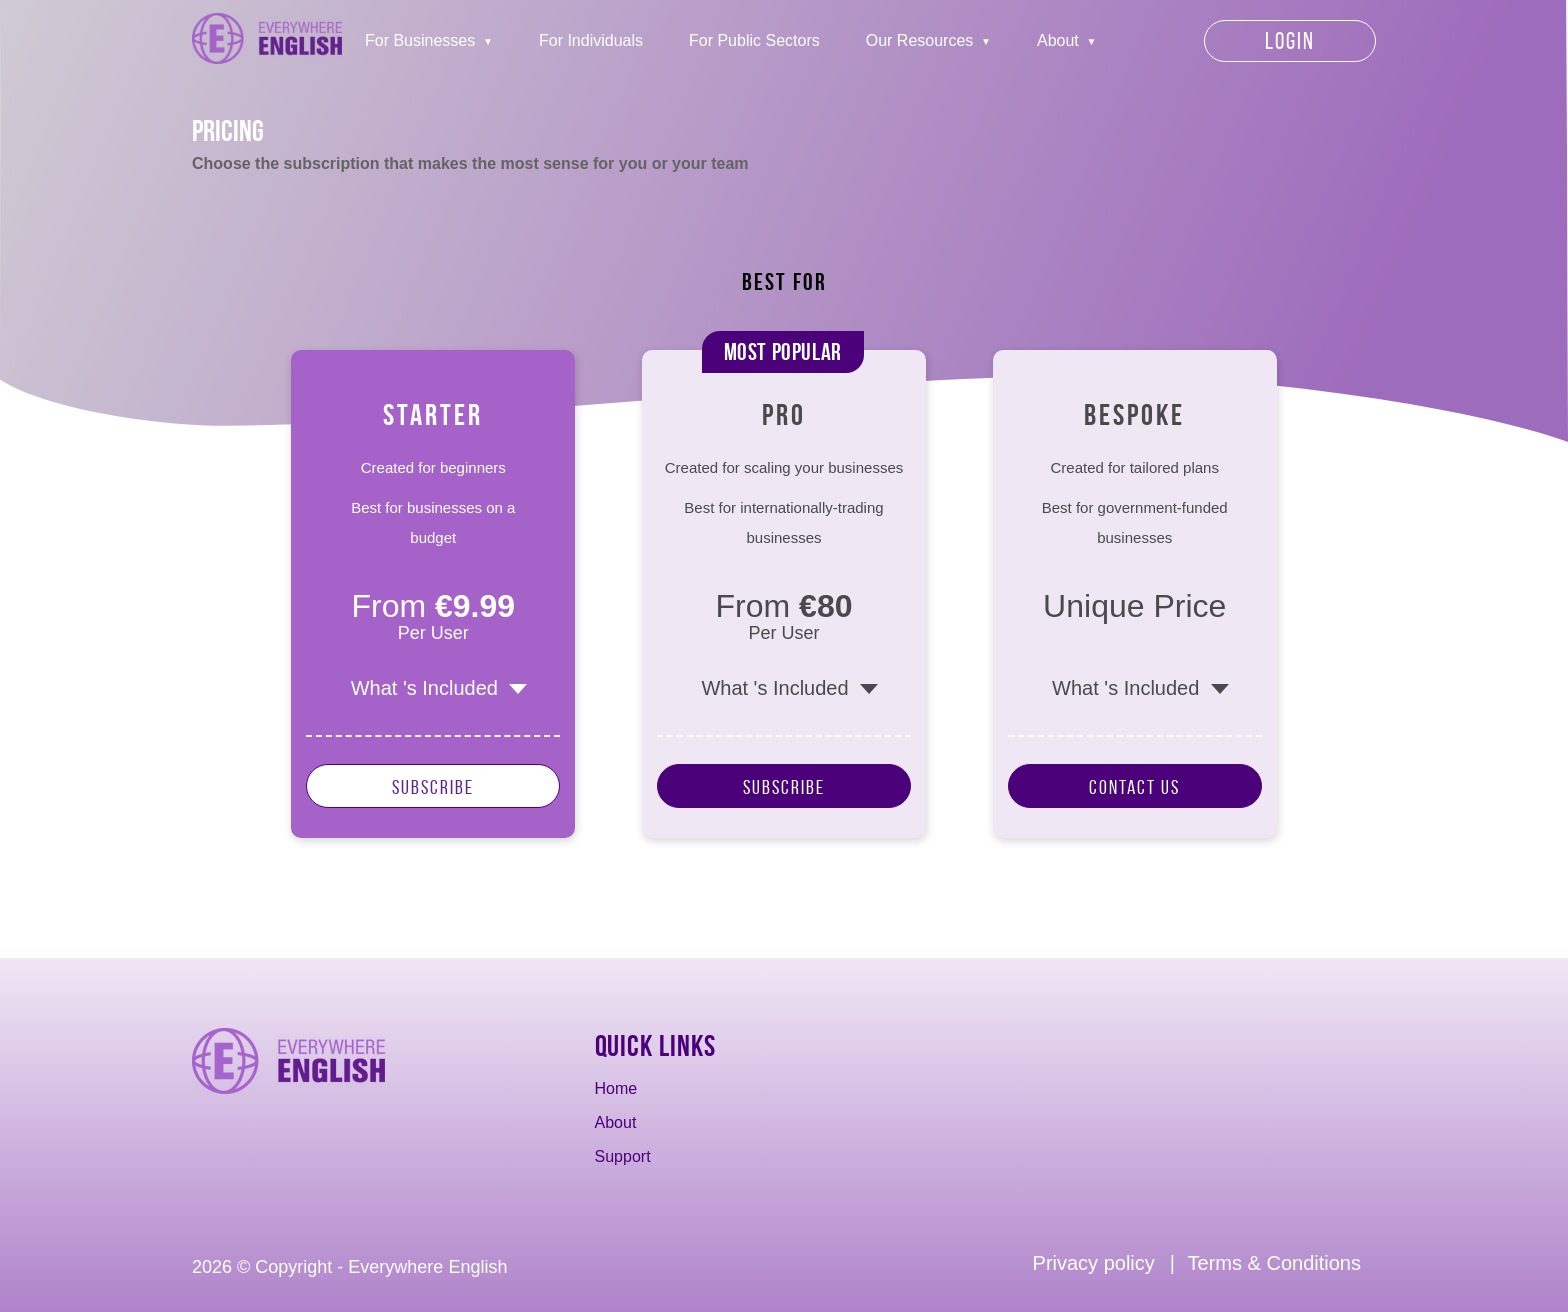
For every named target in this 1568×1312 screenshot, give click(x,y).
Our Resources (920, 40)
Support (623, 1156)
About (1058, 40)
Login (1290, 41)
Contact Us (1134, 787)
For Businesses (420, 40)
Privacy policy (1094, 1263)
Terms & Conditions (1274, 1263)
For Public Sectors (754, 40)
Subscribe (433, 787)
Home (616, 1088)
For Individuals (591, 40)
